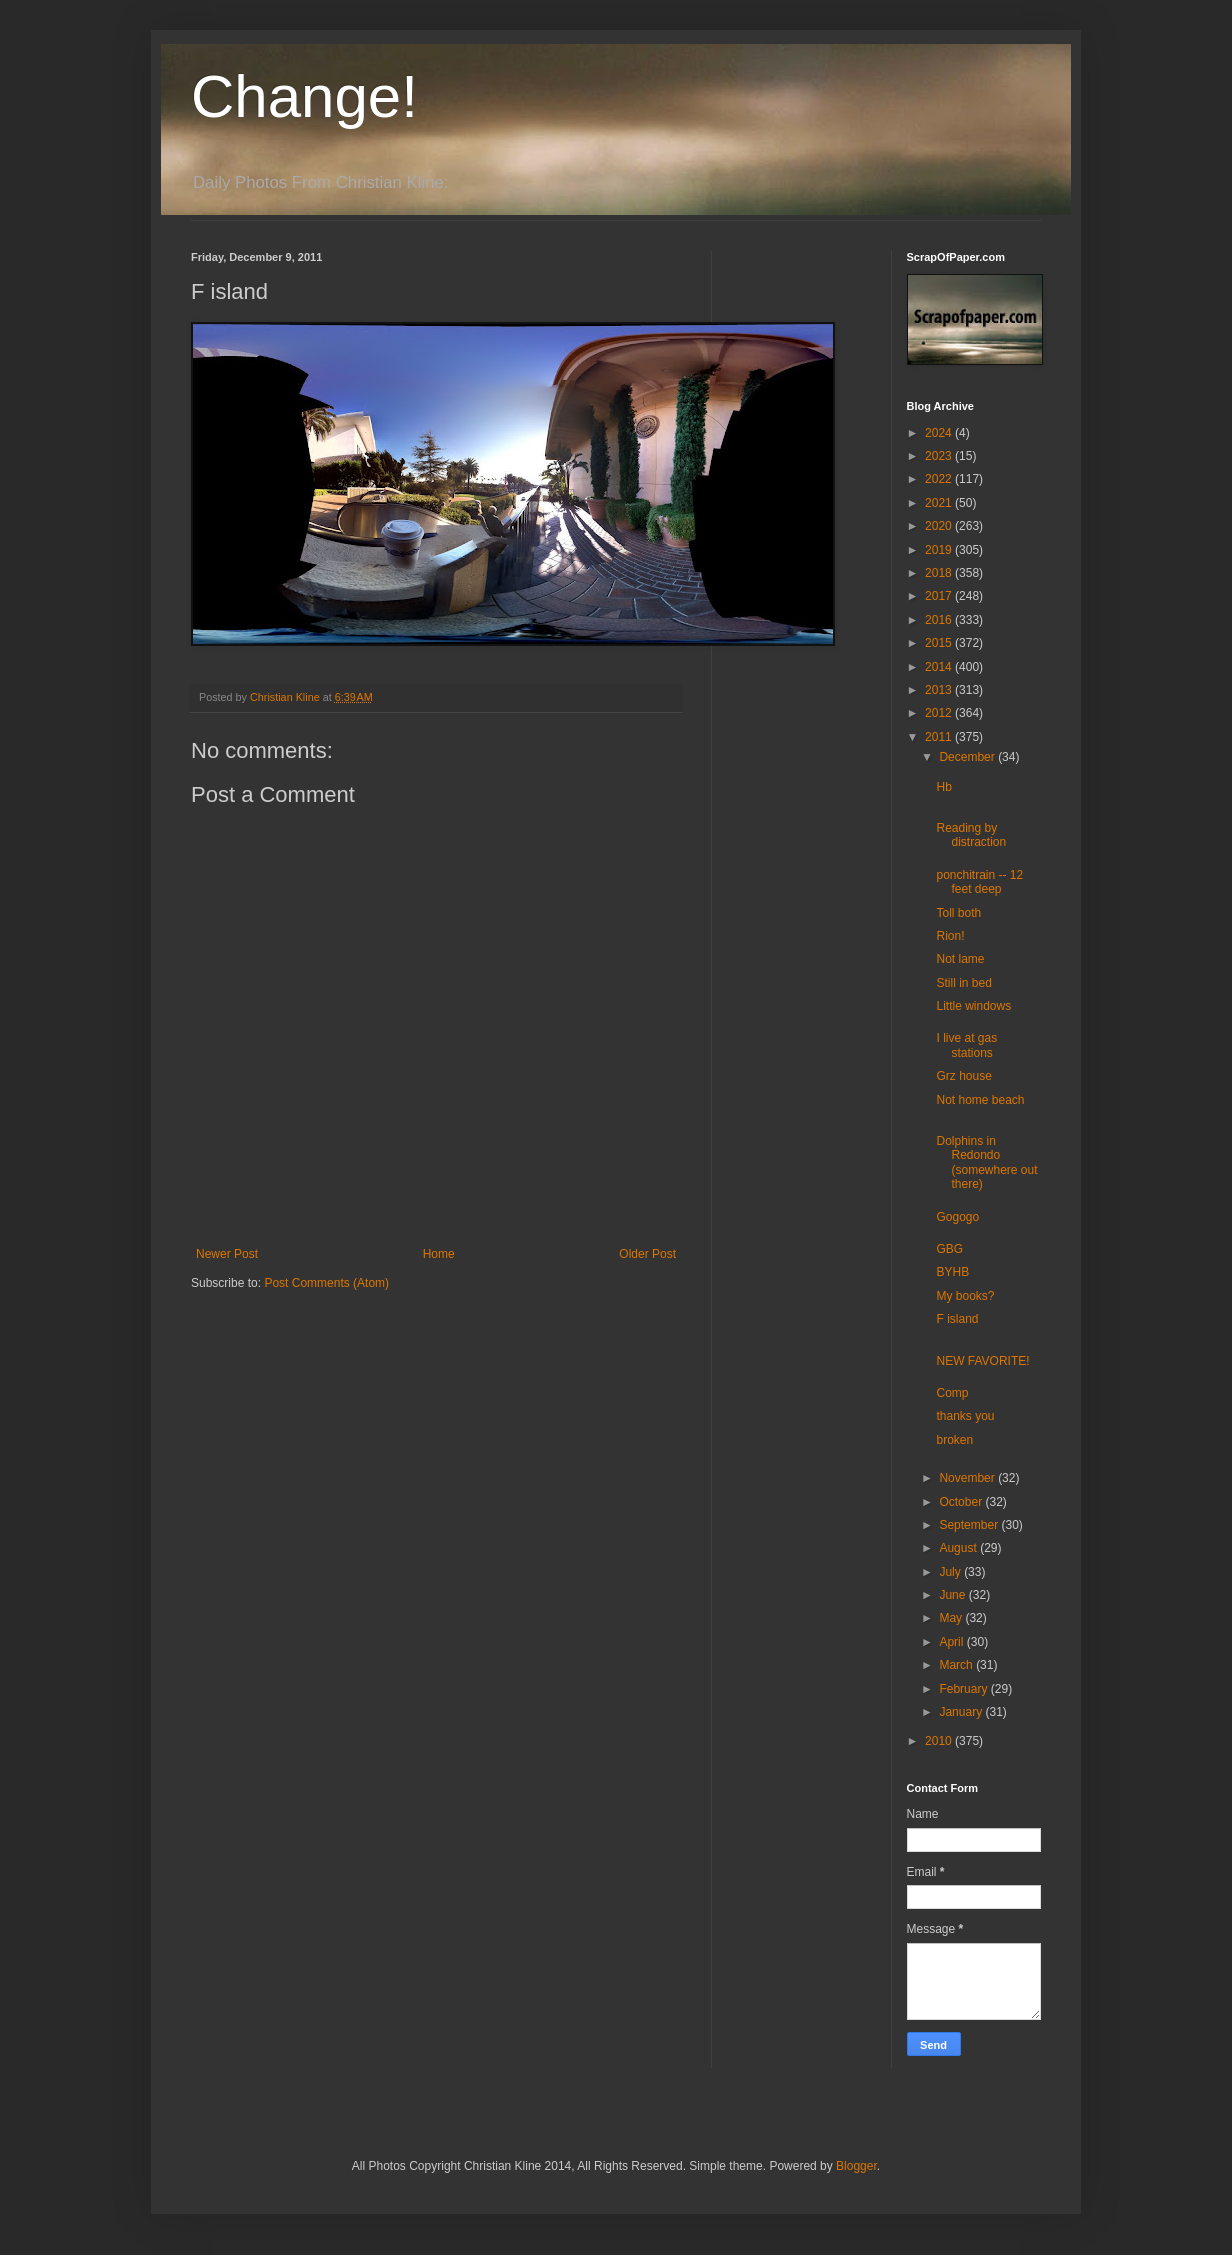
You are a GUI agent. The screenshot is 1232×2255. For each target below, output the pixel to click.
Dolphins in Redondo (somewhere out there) (986, 1162)
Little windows (973, 1006)
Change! (304, 96)
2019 (940, 550)
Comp (952, 1393)
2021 (940, 503)
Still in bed (963, 983)
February (964, 1689)
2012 (940, 713)
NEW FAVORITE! (982, 1361)
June (953, 1595)
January (962, 1712)
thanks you (965, 1416)
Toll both (958, 913)
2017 (940, 596)
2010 (940, 1741)
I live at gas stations (966, 1045)
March (957, 1665)
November (968, 1478)
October (962, 1502)
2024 (940, 433)
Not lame (960, 959)
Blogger (856, 2166)
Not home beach (980, 1100)
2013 (940, 690)
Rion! (950, 936)
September (970, 1525)
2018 (940, 573)
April (952, 1642)
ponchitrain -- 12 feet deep (979, 882)
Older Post (647, 1254)
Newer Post (227, 1254)
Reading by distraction (971, 835)
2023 (940, 456)
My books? (965, 1296)
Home (439, 1254)
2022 (940, 479)
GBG (949, 1249)
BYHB (952, 1272)
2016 (940, 620)
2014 (940, 667)
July (951, 1572)
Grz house (963, 1076)
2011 (940, 737)
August (959, 1548)
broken (954, 1440)
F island (957, 1319)
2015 (940, 643)
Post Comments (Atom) (326, 1283)
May (952, 1618)
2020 (940, 526)
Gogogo (957, 1217)
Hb (943, 787)
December (968, 757)
